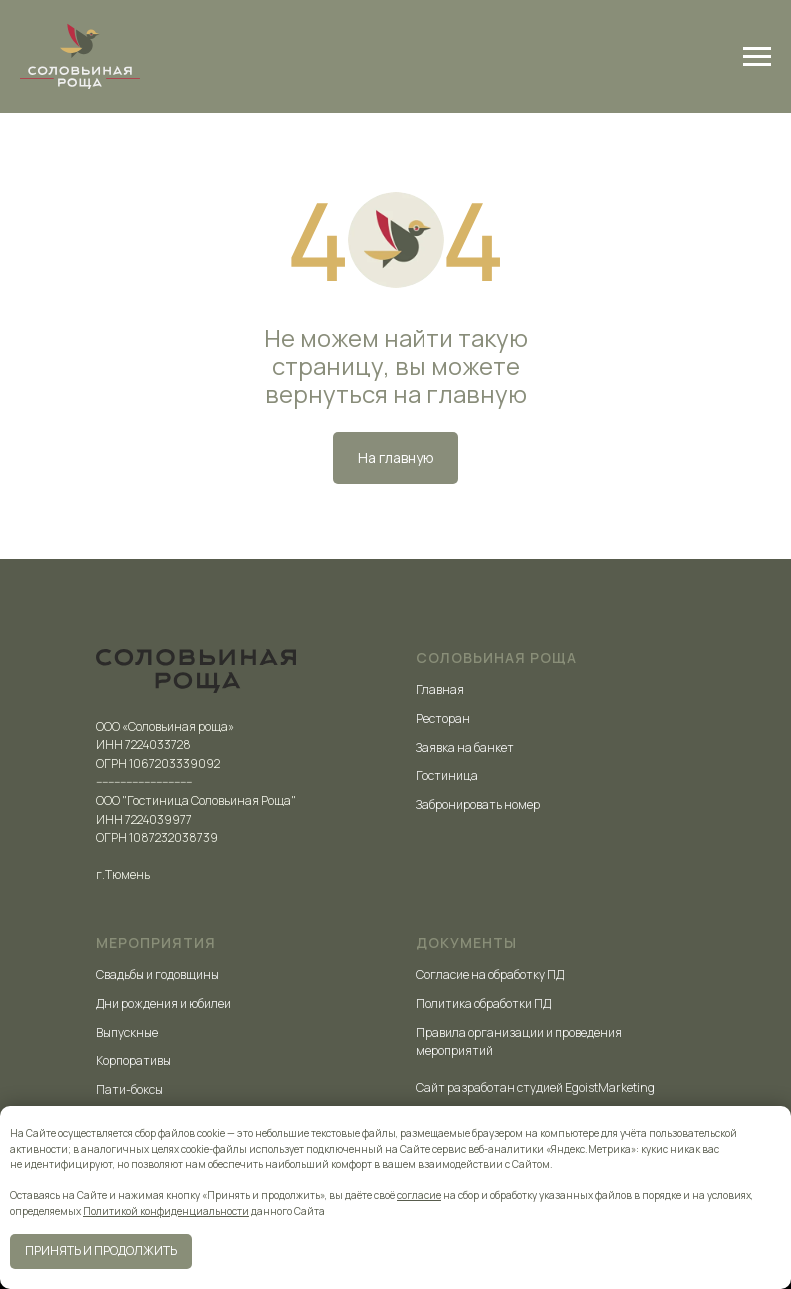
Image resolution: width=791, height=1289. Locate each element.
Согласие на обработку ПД (490, 974)
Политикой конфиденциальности (166, 1211)
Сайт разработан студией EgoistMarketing (535, 1087)
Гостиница (447, 775)
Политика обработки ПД (483, 1003)
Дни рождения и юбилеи (163, 1003)
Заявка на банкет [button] (465, 747)
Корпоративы (133, 1060)
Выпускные (127, 1032)
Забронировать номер (478, 804)
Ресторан (443, 718)
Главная (440, 689)
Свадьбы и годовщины (157, 974)
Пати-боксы (129, 1089)
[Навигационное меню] (757, 57)
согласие (419, 1195)
